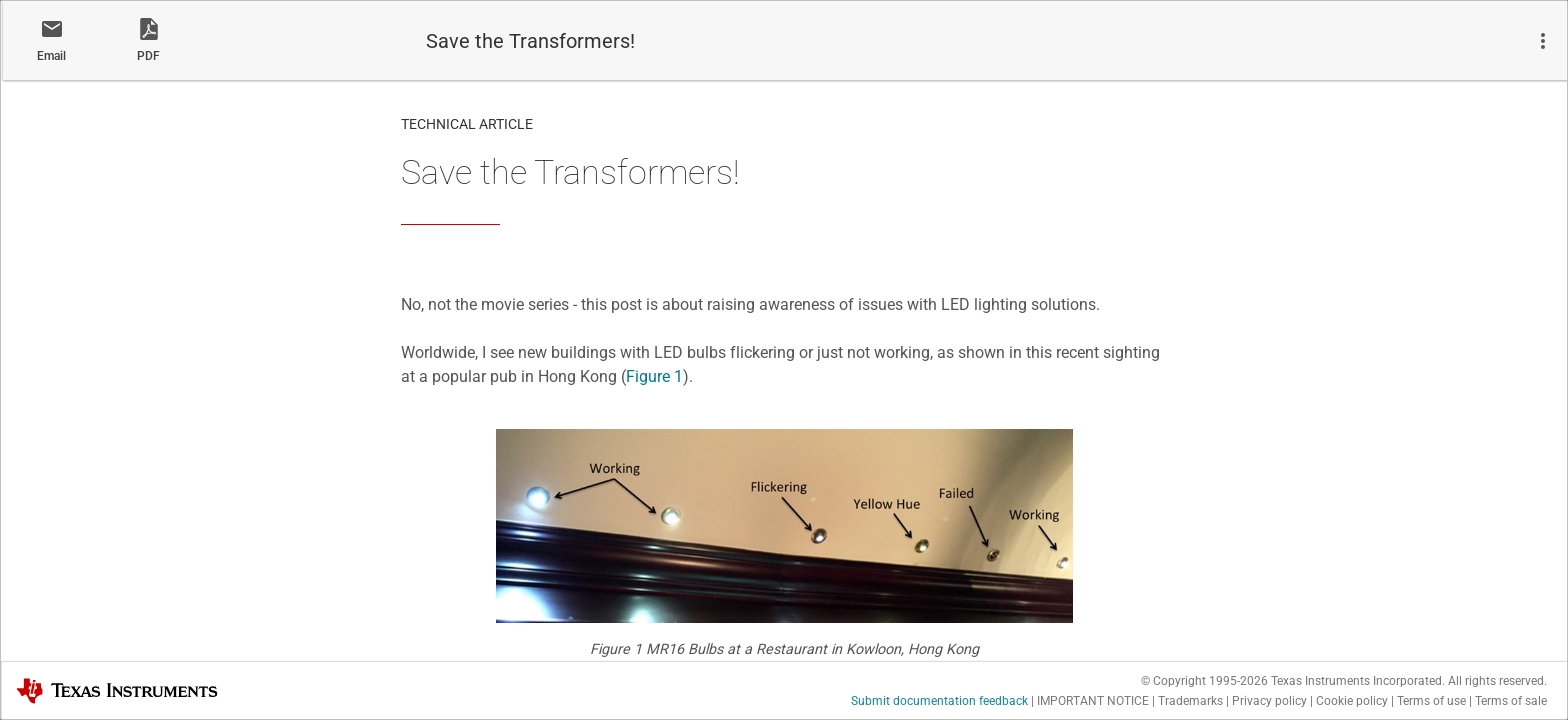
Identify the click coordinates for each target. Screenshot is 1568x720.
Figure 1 (654, 376)
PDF (148, 56)
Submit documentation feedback (939, 701)
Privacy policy (1269, 701)
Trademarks (1190, 701)
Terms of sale (1511, 701)
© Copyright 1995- (1204, 681)
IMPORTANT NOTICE (1093, 701)
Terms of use (1431, 701)
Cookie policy (1352, 701)
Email (51, 56)
